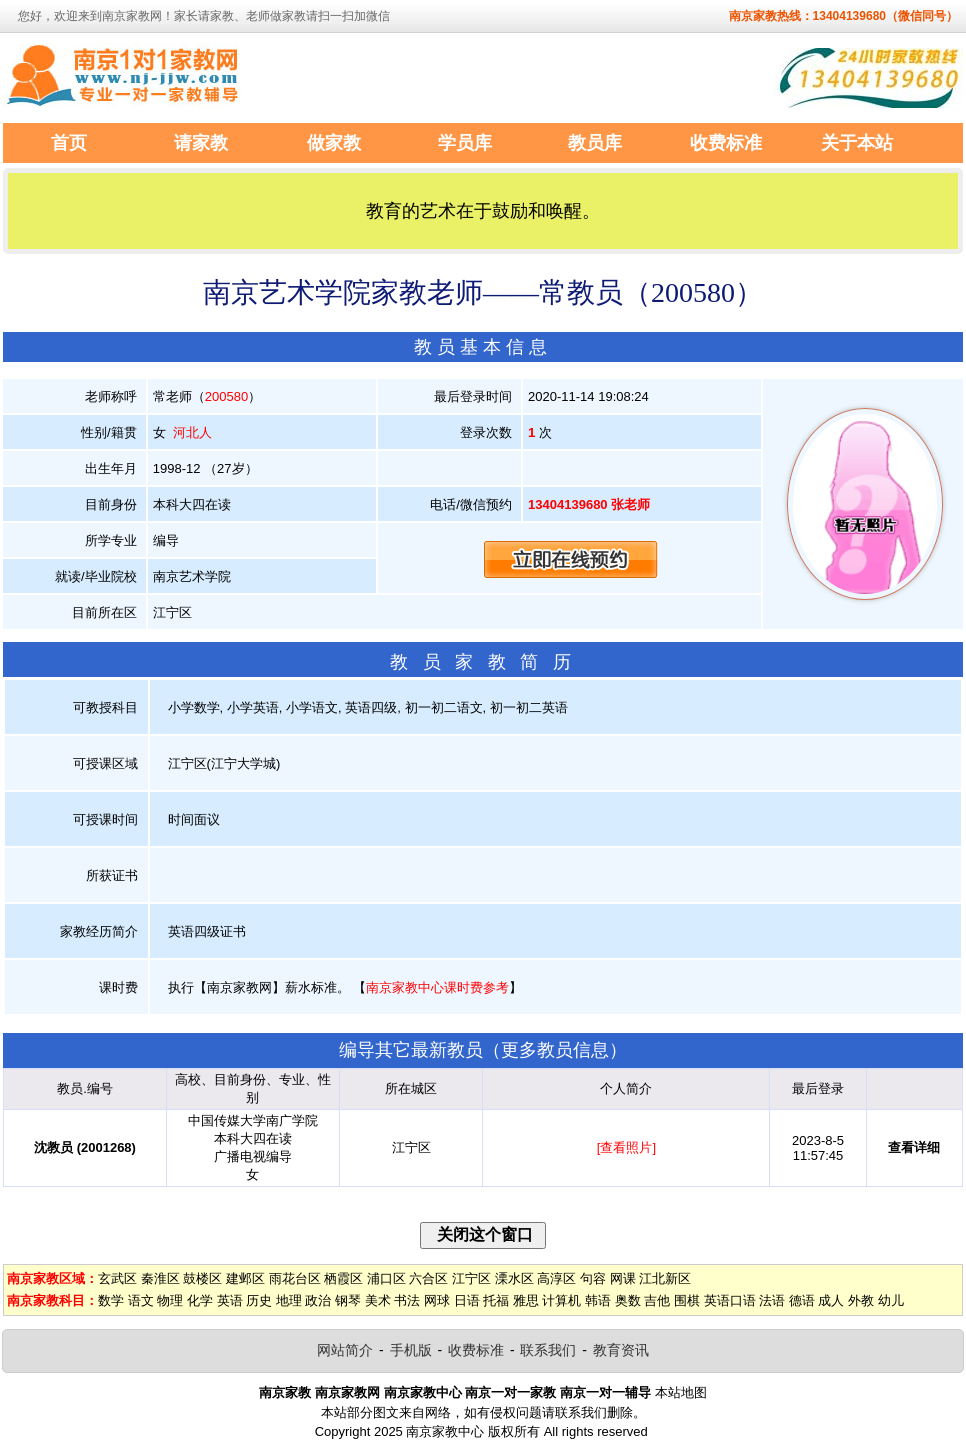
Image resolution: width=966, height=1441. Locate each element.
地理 (289, 1300)
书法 (407, 1300)
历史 (259, 1300)
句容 (593, 1278)
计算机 (561, 1300)
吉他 (657, 1300)
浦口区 (386, 1278)
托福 (496, 1300)
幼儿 (891, 1300)
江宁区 (471, 1278)
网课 (623, 1278)
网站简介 (345, 1350)
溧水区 (514, 1278)
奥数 (628, 1300)
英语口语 (730, 1300)
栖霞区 (343, 1278)
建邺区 (245, 1278)
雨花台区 (295, 1278)
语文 (141, 1300)
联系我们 (548, 1350)
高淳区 (556, 1278)
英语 (230, 1300)
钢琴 (348, 1300)
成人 (831, 1300)
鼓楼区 (202, 1278)
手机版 (411, 1350)
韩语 (598, 1300)
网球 (437, 1300)
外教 (861, 1300)
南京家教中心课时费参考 (437, 987)
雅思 (526, 1300)
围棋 (687, 1300)
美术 (378, 1300)
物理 (170, 1300)
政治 (318, 1300)
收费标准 (476, 1350)
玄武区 (117, 1278)
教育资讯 (621, 1350)
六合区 (428, 1278)
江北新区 (665, 1278)
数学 (111, 1300)
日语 (467, 1300)
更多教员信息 (555, 1050)
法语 (772, 1300)
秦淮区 (160, 1278)
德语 (802, 1300)
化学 (200, 1300)
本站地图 (681, 1392)
